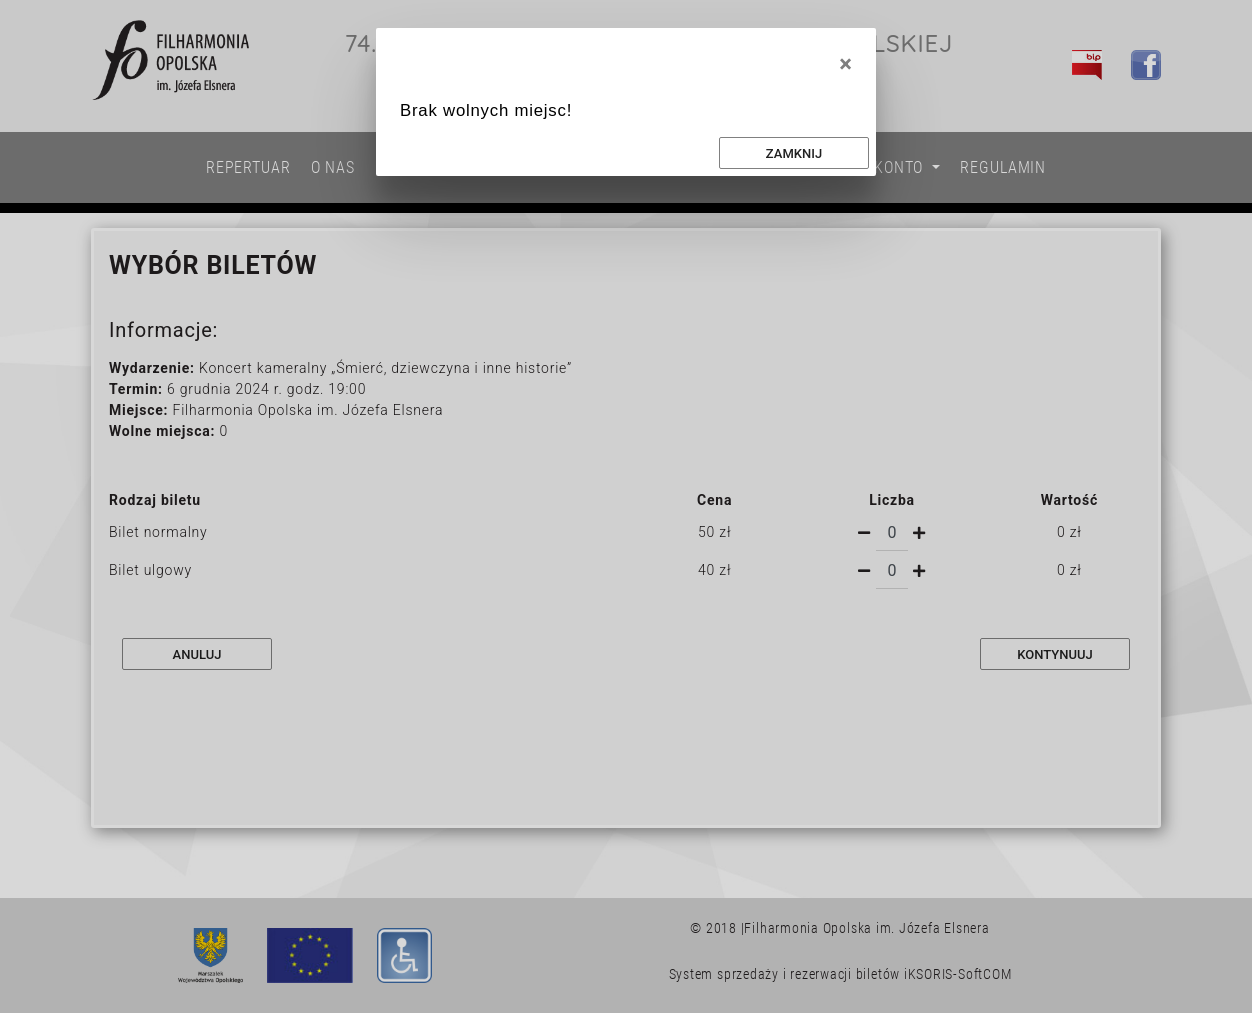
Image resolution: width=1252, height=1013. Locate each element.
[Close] (845, 64)
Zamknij (794, 153)
